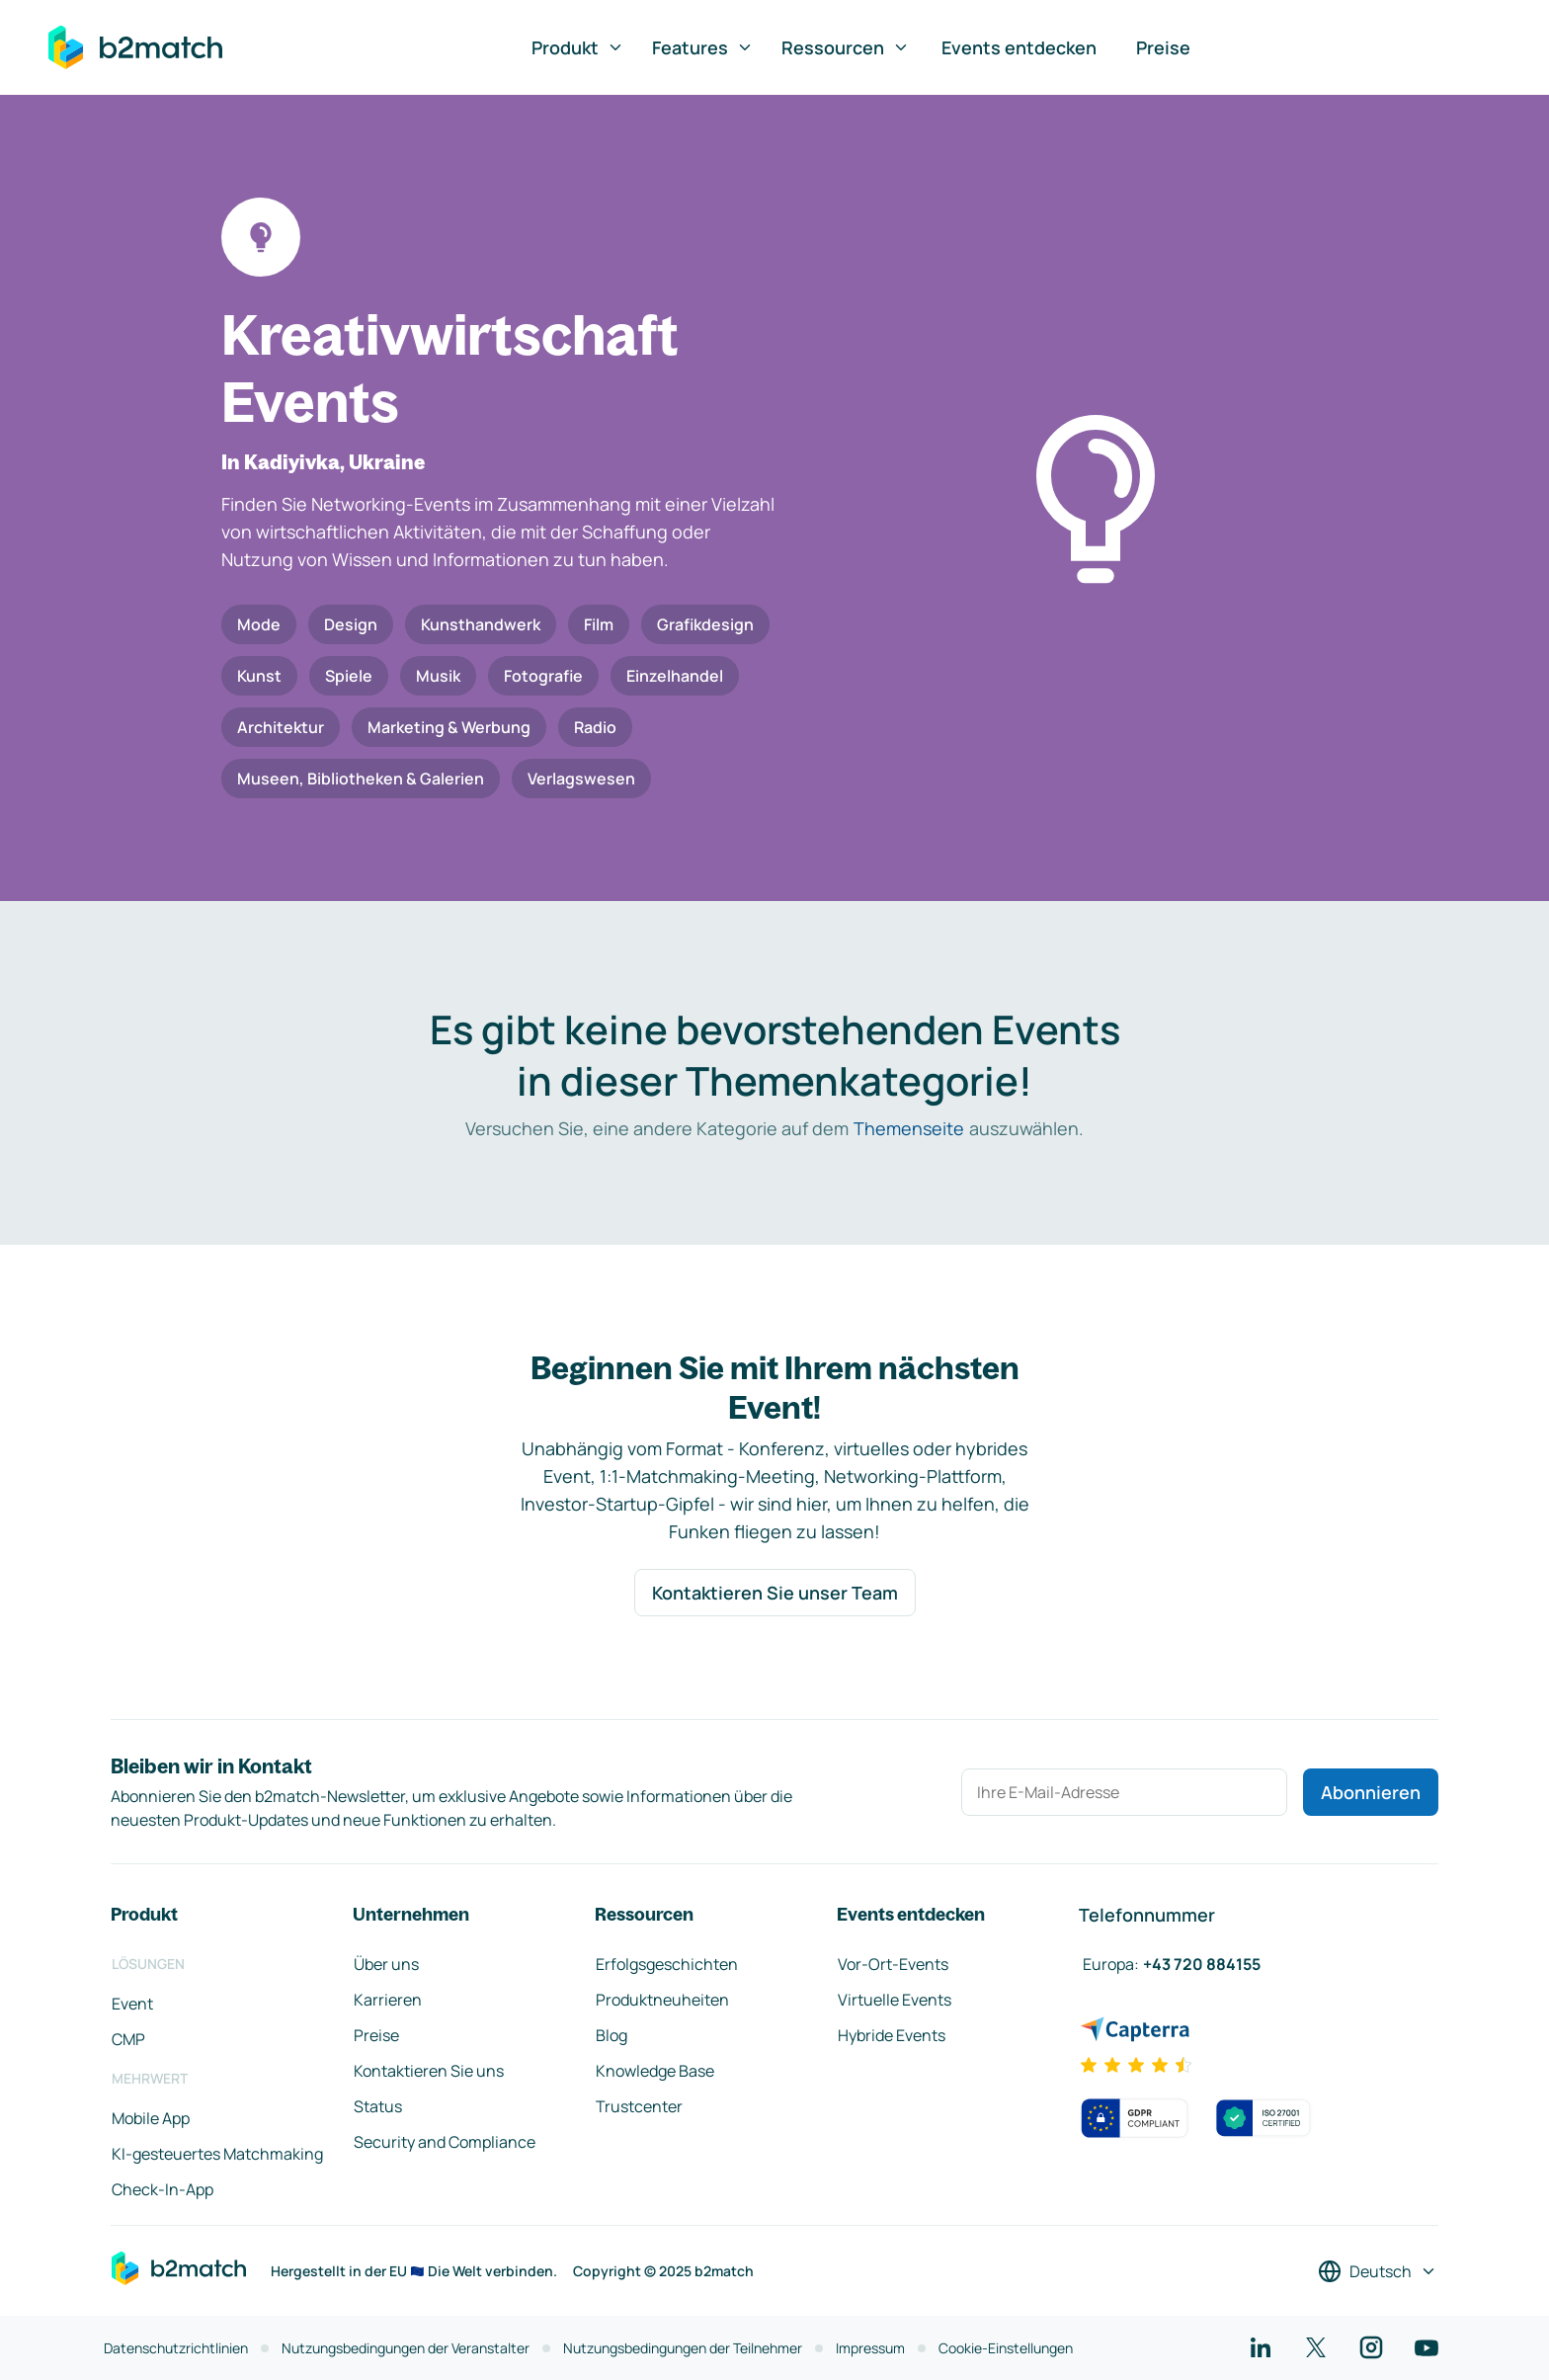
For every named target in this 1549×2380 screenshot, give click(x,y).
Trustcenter (639, 2106)
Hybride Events (891, 2035)
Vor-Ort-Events (893, 1964)
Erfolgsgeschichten (667, 1964)
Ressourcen (845, 47)
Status (378, 2106)
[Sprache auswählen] (1377, 2271)
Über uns (386, 1964)
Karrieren (388, 2000)
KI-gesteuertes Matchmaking (217, 2154)
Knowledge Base (655, 2071)
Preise (1163, 47)
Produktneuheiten (662, 2000)
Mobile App (151, 2118)
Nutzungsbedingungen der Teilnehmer (682, 2348)
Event (132, 2003)
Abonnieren (1371, 1792)
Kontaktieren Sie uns (429, 2071)
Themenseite (909, 1128)
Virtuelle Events (894, 2000)
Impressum (870, 2348)
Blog (611, 2035)
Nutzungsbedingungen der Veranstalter (406, 2348)
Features (703, 47)
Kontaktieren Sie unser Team (775, 1592)
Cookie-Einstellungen (1005, 2348)
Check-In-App (162, 2189)
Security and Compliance (444, 2142)
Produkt (577, 47)
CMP (128, 2039)
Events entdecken (1019, 47)
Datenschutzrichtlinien (176, 2348)
